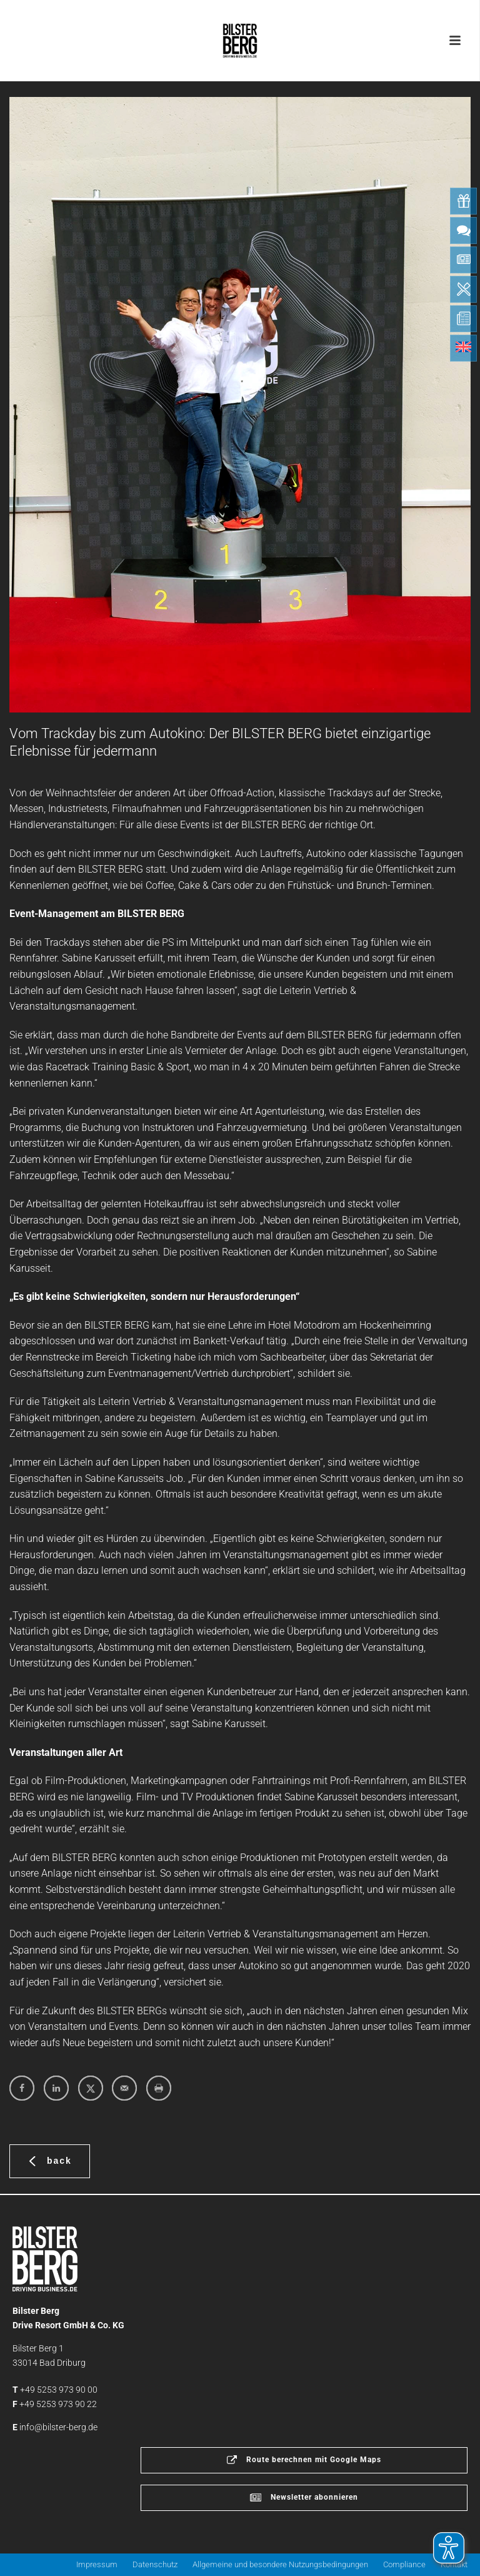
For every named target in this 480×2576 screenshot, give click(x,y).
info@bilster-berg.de (58, 2427)
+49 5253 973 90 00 (59, 2390)
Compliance (404, 2564)
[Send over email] (124, 2088)
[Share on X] (90, 2088)
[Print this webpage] (158, 2088)
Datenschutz (155, 2564)
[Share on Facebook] (21, 2088)
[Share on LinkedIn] (56, 2088)
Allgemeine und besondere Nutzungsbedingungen (280, 2564)
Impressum (97, 2564)
